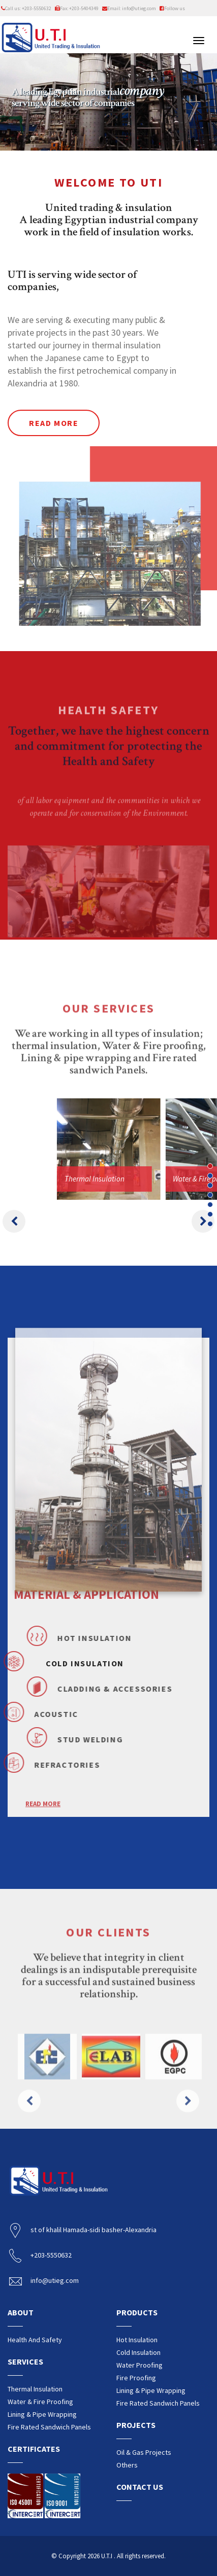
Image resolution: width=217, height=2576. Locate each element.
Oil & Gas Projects (143, 2452)
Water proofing (139, 2365)
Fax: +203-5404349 (77, 8)
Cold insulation (138, 2352)
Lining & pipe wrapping (42, 2414)
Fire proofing (136, 2377)
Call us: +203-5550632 (26, 8)
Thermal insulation (35, 2388)
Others (127, 2465)
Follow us (172, 8)
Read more (53, 423)
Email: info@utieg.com (129, 8)
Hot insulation (137, 2339)
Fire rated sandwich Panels (49, 2426)
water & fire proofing (40, 2401)
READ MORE (42, 1842)
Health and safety (35, 2339)
